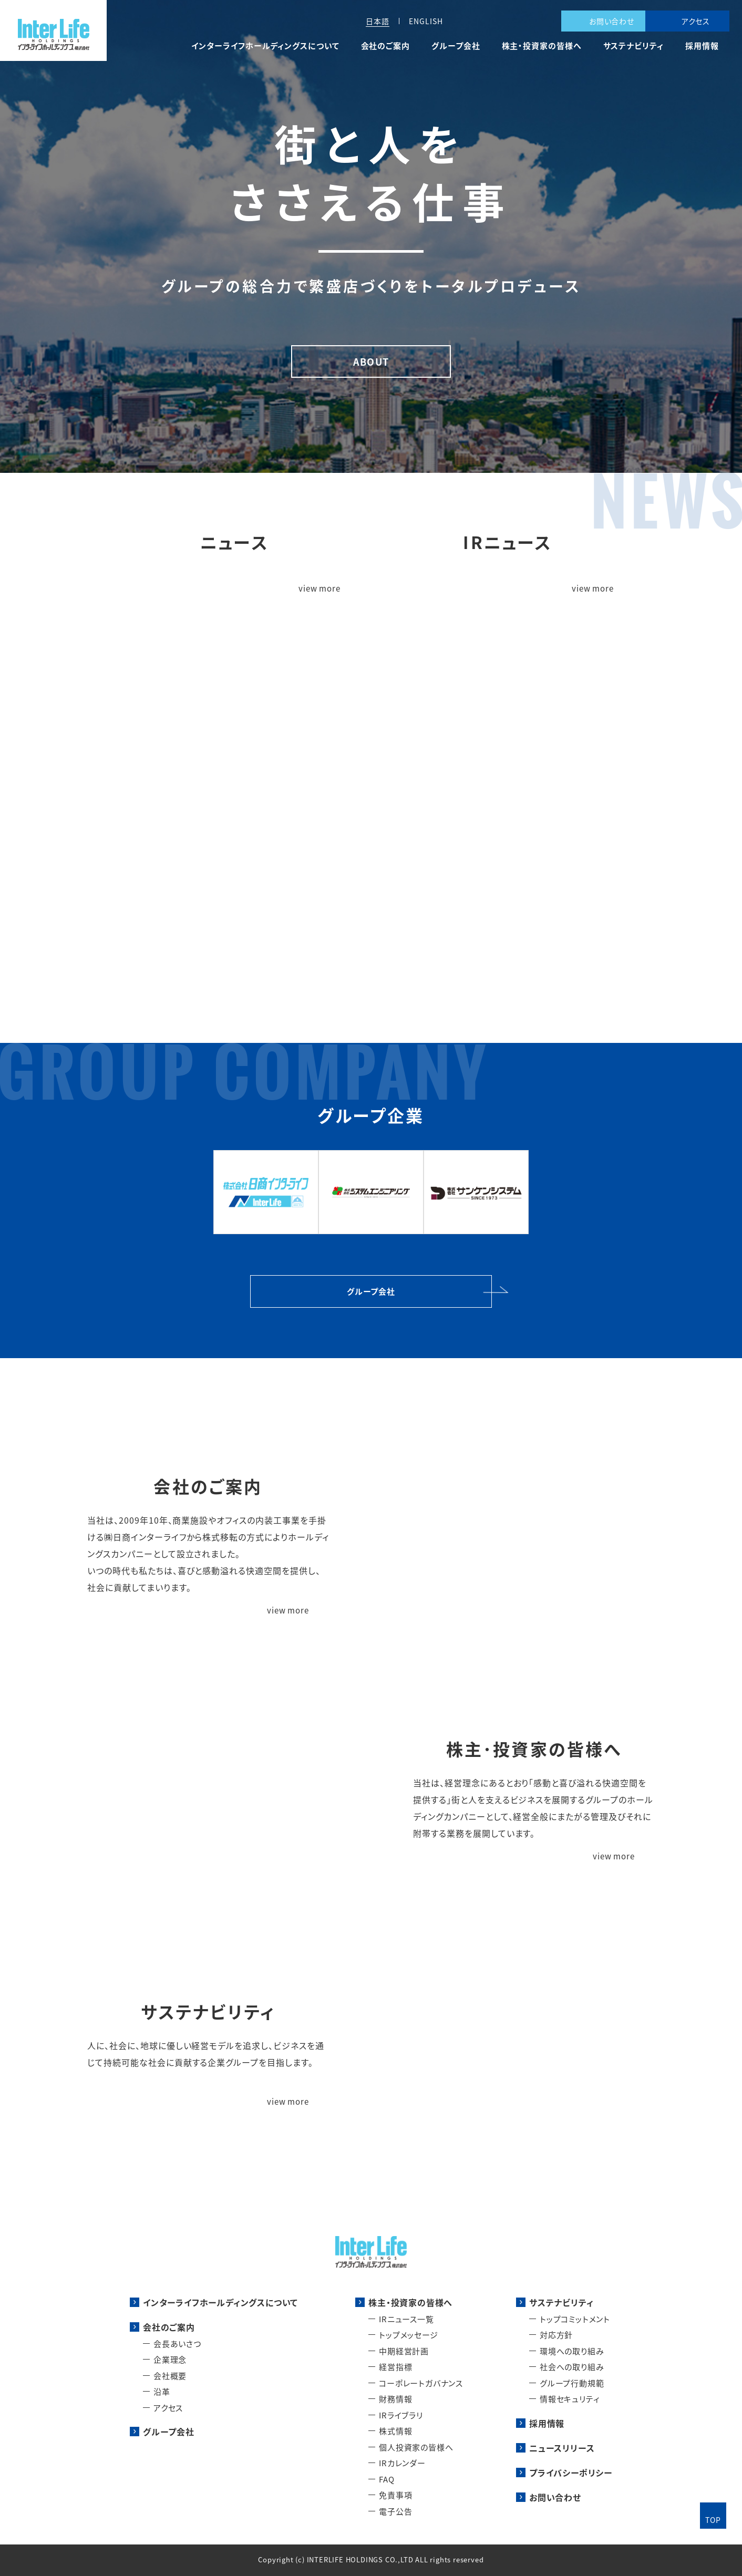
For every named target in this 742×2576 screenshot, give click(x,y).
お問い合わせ (612, 21)
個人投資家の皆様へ (416, 2447)
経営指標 (395, 2366)
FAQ (386, 2479)
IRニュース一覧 (406, 2318)
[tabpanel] (371, 236)
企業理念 (170, 2359)
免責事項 (395, 2494)
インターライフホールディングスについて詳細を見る (371, 901)
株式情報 (395, 2430)
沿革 (161, 2391)
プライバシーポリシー (570, 2472)
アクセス (696, 21)
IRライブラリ (401, 2414)
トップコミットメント (575, 2318)
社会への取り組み (572, 2366)
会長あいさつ (177, 2343)
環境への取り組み (572, 2350)
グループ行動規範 (572, 2382)
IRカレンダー (402, 2462)
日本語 (377, 21)
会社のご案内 (385, 45)
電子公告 (395, 2511)
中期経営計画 (404, 2350)
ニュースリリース (561, 2447)
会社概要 (170, 2375)
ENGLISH (426, 21)
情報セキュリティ (570, 2398)
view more (319, 589)
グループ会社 (455, 45)
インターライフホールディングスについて (265, 45)
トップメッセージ (408, 2334)
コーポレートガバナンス (421, 2382)
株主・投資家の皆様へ (542, 45)
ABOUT (370, 361)
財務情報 (395, 2398)
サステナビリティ (633, 45)
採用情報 (702, 45)
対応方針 (556, 2334)
